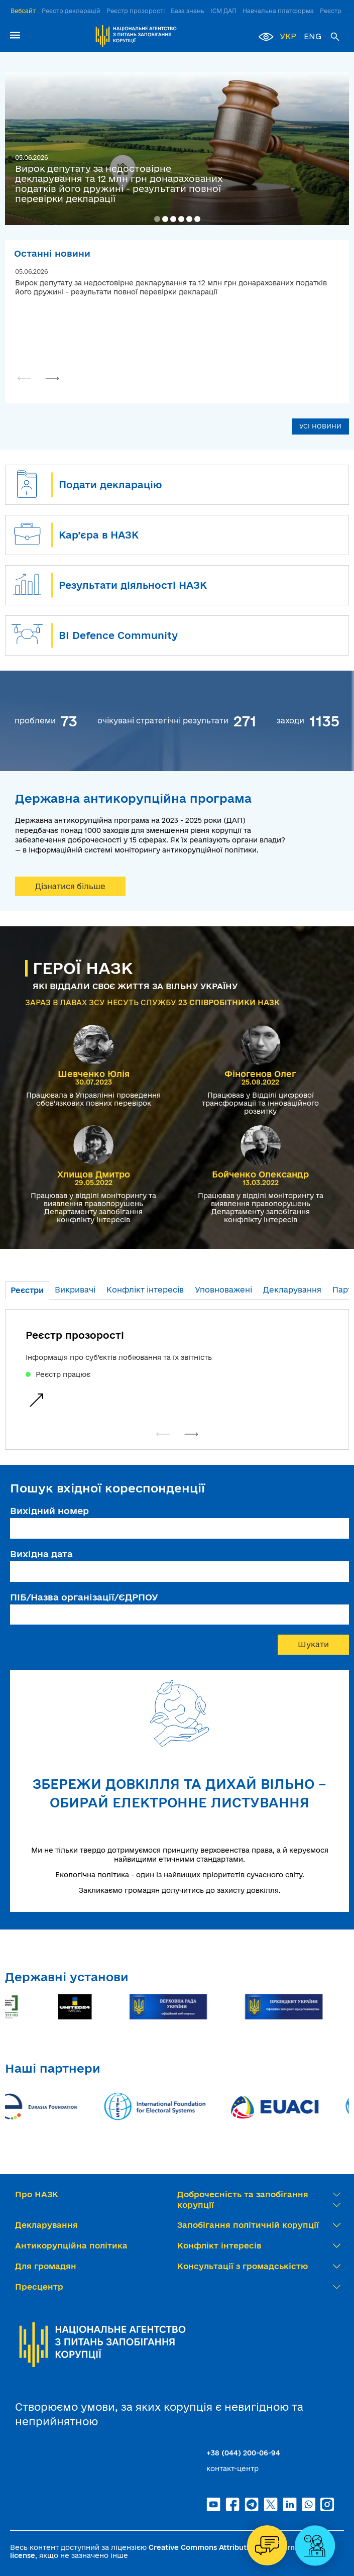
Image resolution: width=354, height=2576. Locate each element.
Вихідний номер (49, 1511)
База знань (187, 11)
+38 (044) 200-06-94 (243, 2453)
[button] (157, 219)
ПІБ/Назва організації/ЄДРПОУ (84, 1597)
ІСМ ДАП (223, 11)
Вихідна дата (41, 1554)
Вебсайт (23, 11)
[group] (177, 1369)
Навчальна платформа (278, 11)
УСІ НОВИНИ (320, 426)
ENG (312, 36)
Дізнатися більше (70, 886)
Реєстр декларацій (71, 11)
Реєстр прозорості (135, 11)
